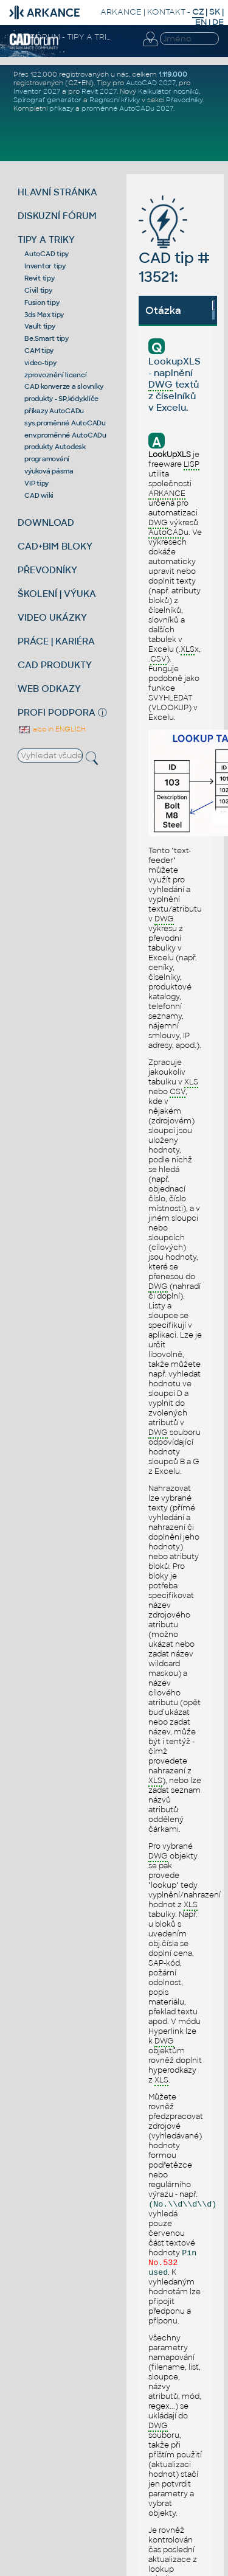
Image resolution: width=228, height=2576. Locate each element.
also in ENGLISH (52, 729)
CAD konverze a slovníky (63, 386)
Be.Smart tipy (46, 338)
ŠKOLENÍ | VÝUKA (57, 593)
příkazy (61, 108)
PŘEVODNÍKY (47, 570)
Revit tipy (39, 278)
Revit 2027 (99, 91)
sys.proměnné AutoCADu (65, 423)
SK (214, 12)
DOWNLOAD (46, 522)
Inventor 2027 (36, 91)
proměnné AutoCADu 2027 (127, 108)
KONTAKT (166, 12)
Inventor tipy (45, 266)
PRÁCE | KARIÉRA (56, 641)
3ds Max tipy (44, 314)
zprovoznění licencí (55, 375)
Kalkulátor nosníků (168, 91)
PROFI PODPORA (56, 712)
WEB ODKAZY (49, 688)
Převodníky (184, 100)
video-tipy (40, 362)
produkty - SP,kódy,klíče (61, 398)
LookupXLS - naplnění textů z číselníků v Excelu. (174, 384)
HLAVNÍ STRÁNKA (57, 192)
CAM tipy (39, 350)
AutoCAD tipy (46, 254)
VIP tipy (36, 483)
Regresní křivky (114, 100)
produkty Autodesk (55, 446)
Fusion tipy (41, 302)
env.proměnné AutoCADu (65, 435)
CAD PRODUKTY (55, 665)
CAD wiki (39, 495)
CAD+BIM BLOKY (55, 546)
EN (201, 22)
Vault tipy (39, 326)
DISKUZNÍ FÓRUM (57, 216)
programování (46, 459)
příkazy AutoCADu (54, 411)
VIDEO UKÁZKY (52, 617)
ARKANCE (121, 12)
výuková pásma (49, 471)
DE (218, 22)
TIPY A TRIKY (46, 239)
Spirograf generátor (47, 100)
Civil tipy (38, 290)
